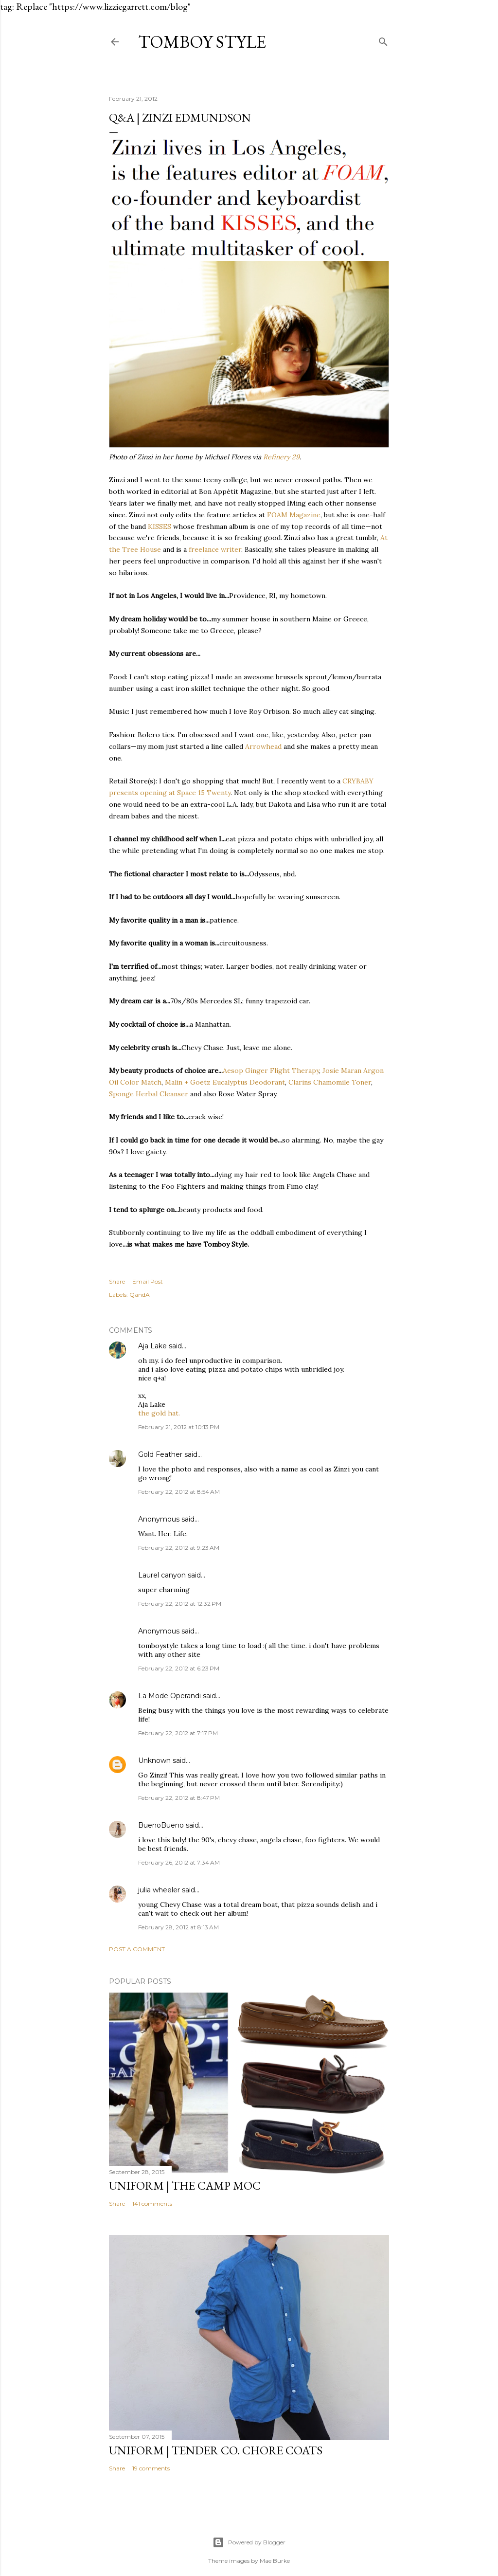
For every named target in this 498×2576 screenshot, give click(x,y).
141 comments (152, 2203)
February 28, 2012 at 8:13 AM (178, 1927)
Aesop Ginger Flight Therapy (271, 1070)
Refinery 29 (281, 457)
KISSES (159, 526)
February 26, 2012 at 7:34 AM (179, 1862)
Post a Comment (137, 1949)
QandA (139, 1294)
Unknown (154, 1760)
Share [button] (117, 1281)
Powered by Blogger (249, 2542)
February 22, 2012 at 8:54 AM (179, 1491)
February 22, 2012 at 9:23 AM (178, 1547)
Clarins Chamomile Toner (329, 1082)
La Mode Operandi (169, 1695)
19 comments (151, 2468)
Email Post (147, 1281)
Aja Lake (152, 1346)
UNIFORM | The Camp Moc (185, 2185)
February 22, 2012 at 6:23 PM (178, 1668)
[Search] (383, 39)
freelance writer (215, 549)
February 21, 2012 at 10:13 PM (178, 1427)
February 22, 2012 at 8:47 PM (179, 1797)
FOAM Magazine (293, 514)
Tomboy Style (202, 41)
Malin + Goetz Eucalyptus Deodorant (225, 1082)
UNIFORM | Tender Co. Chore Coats (215, 2450)
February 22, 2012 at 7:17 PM (178, 1733)
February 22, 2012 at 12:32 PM (179, 1603)
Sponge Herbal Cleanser (148, 1093)
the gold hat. (159, 1413)
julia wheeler (159, 1890)
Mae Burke (275, 2560)
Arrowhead (263, 746)
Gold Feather (160, 1454)
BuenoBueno (161, 1825)
